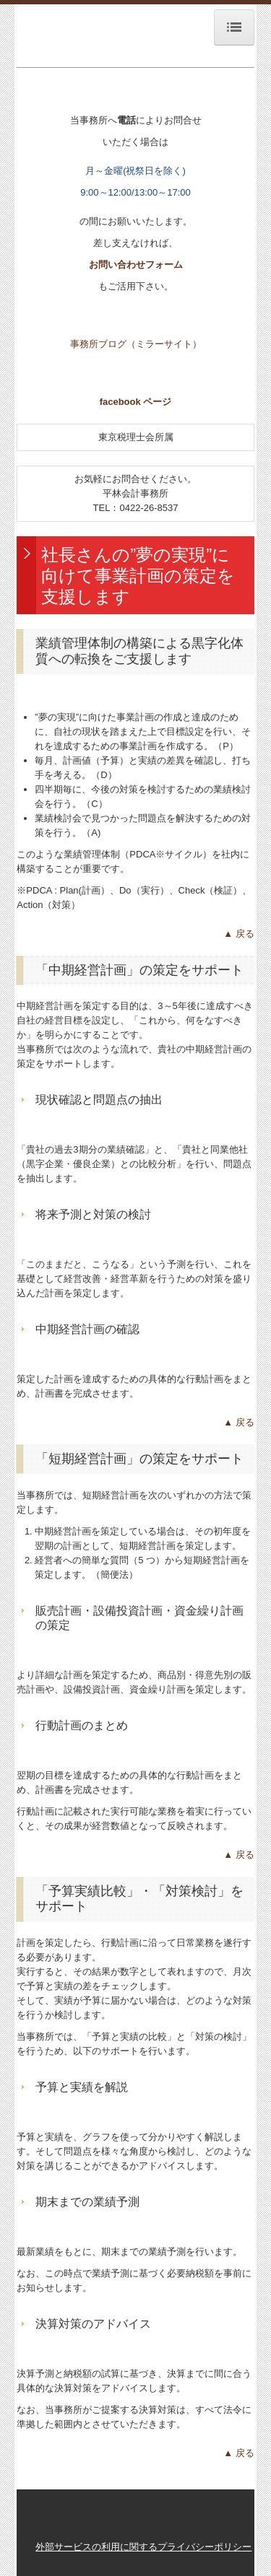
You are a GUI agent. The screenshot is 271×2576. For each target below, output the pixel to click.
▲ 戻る (238, 933)
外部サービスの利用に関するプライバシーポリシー (143, 2546)
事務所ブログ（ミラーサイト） (136, 344)
